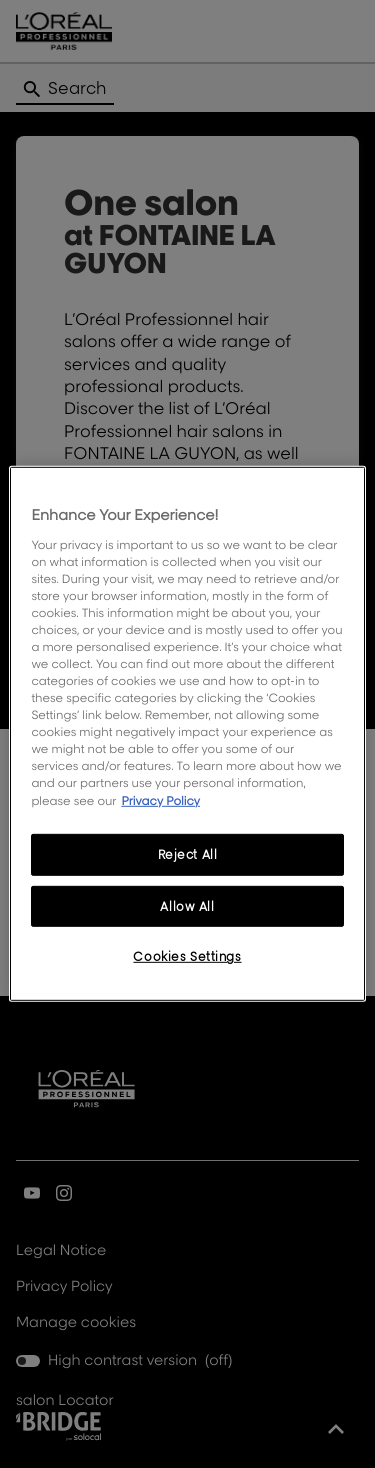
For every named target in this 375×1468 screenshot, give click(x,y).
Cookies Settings (187, 956)
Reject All (188, 853)
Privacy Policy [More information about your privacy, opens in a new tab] (160, 799)
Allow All (187, 905)
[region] (187, 734)
